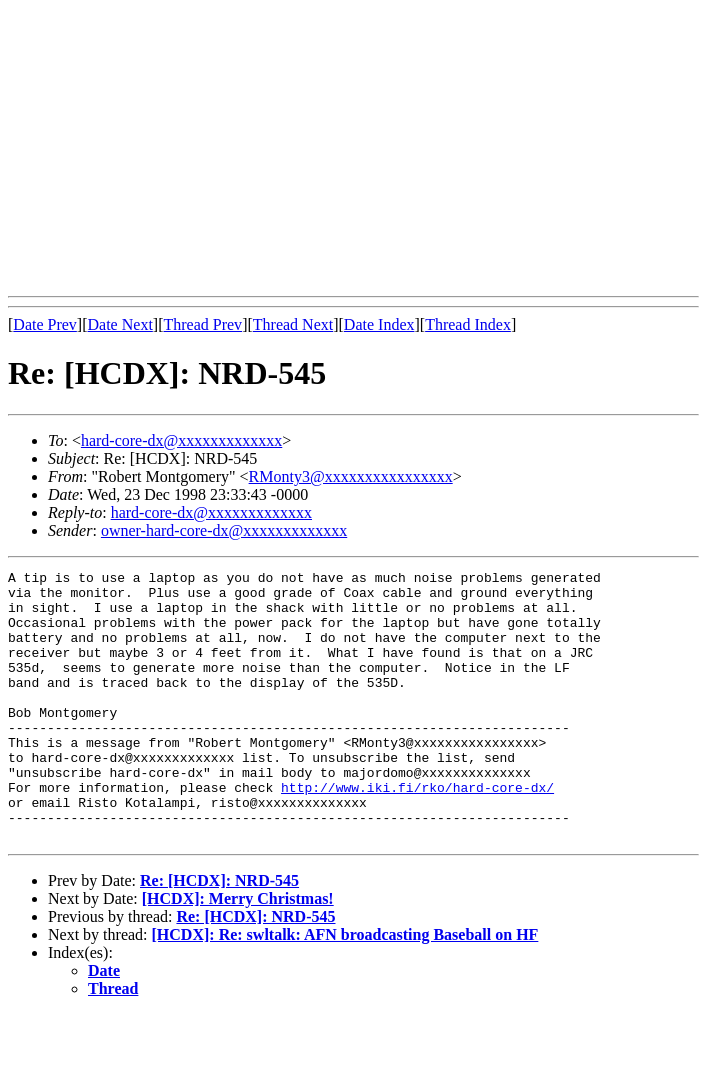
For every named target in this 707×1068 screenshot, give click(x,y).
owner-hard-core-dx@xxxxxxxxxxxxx (224, 530)
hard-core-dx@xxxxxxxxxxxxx (181, 440)
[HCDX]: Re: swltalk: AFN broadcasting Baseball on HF (345, 988)
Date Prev (45, 324)
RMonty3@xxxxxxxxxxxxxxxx (351, 476)
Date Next (120, 324)
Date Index (379, 324)
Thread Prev (202, 324)
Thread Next (293, 324)
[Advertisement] (357, 148)
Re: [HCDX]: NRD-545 (219, 934)
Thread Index (468, 324)
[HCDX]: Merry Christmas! (238, 952)
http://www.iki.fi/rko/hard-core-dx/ (417, 832)
